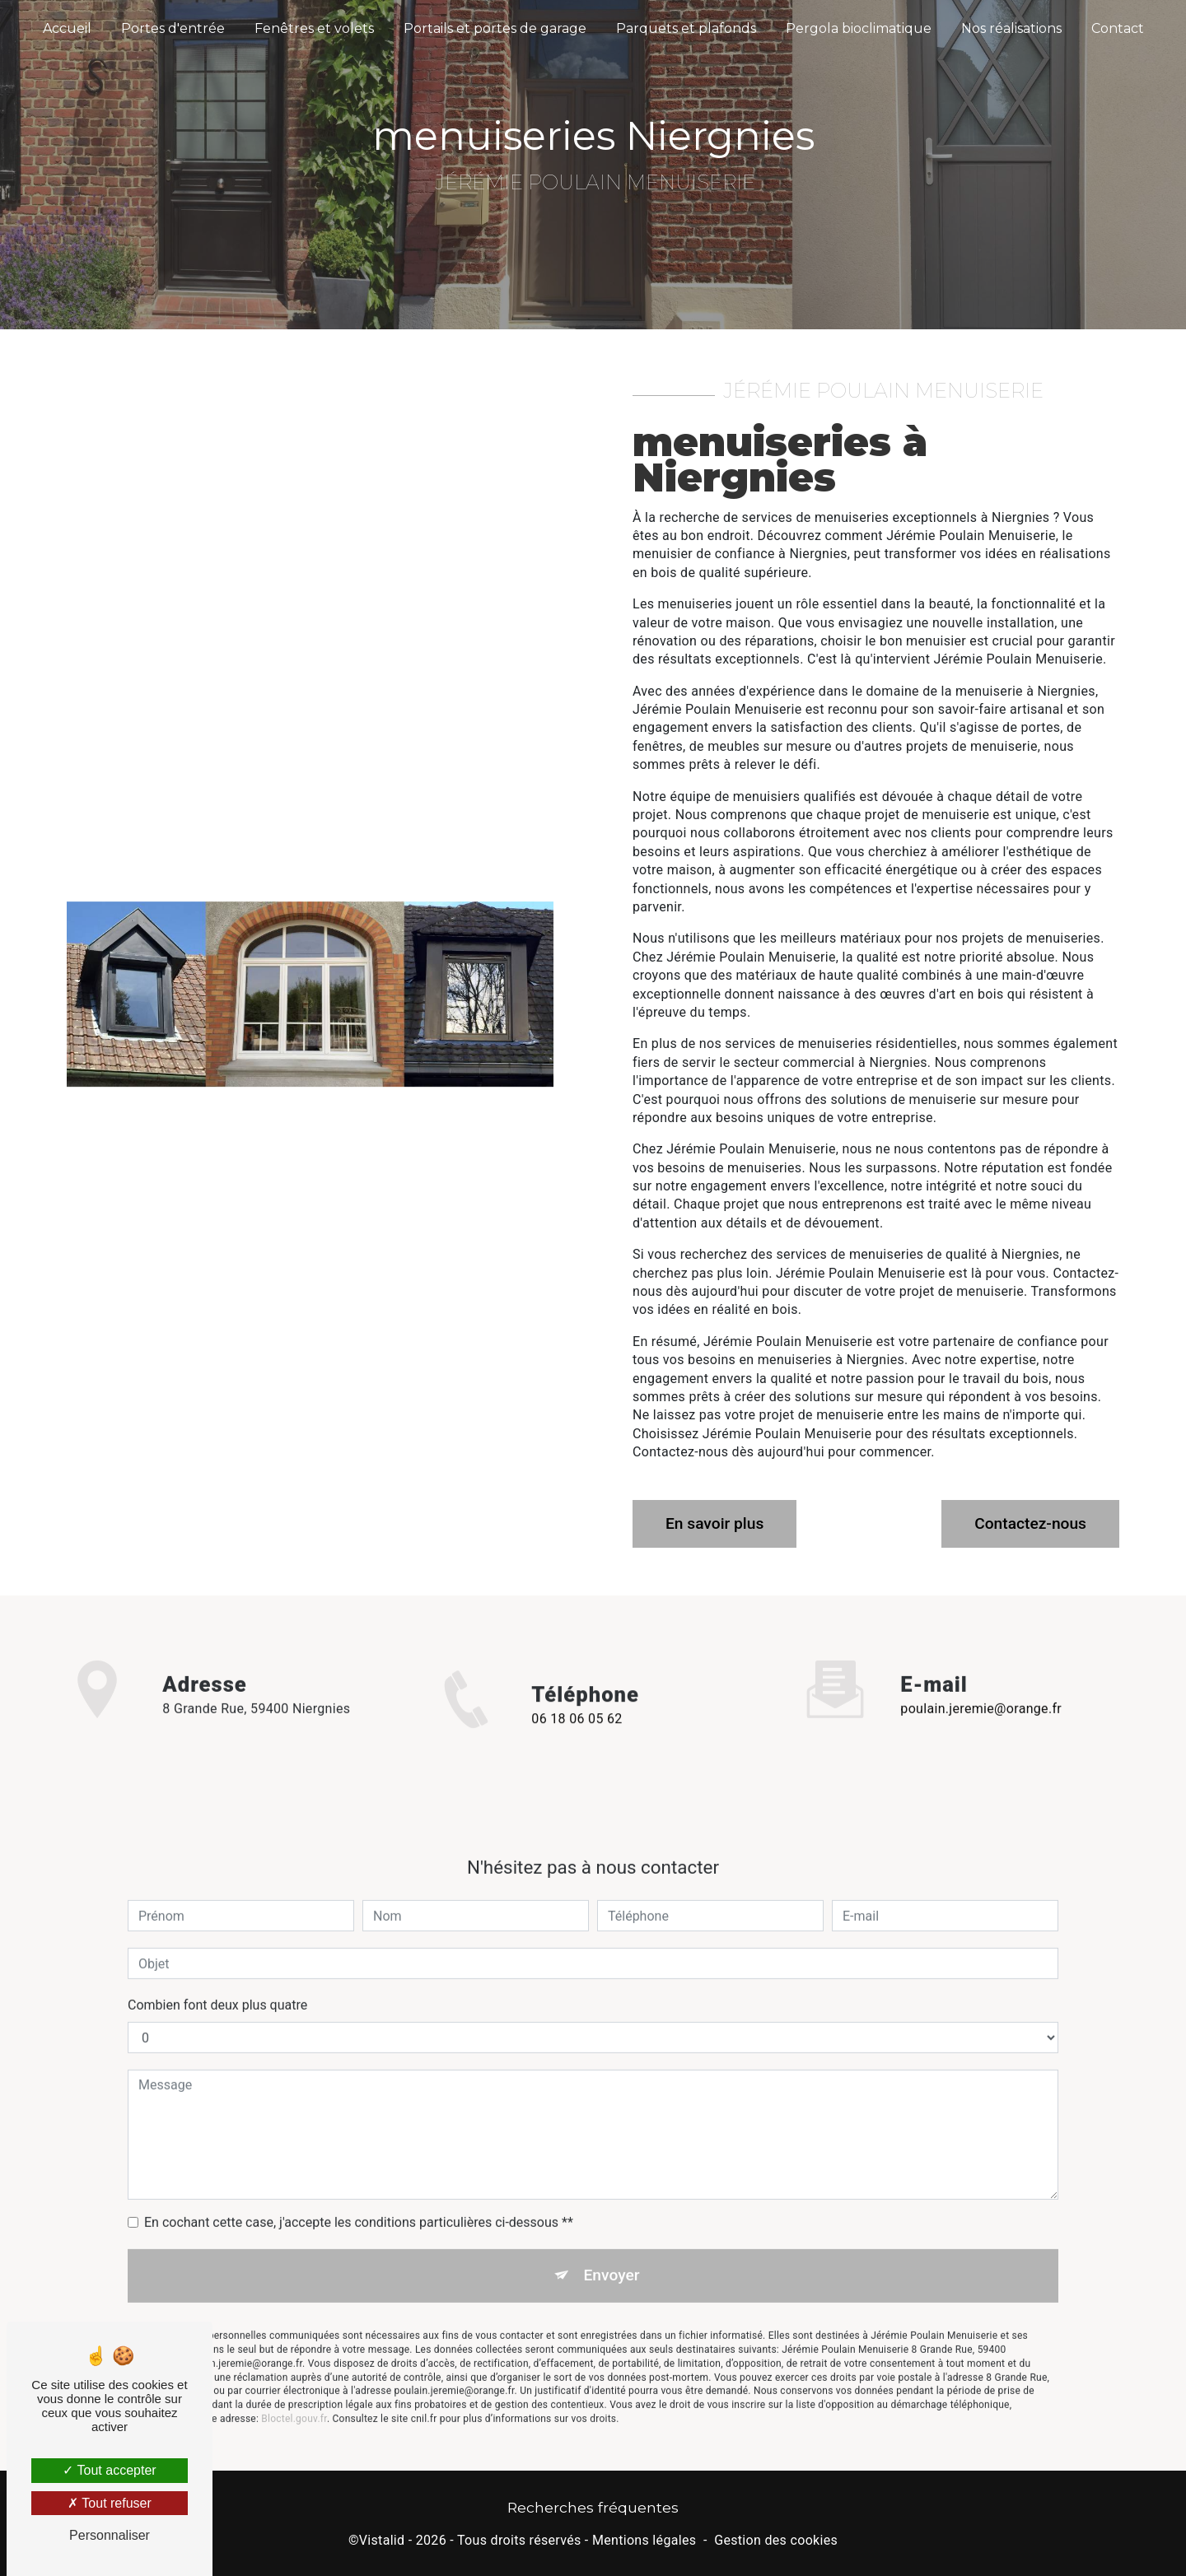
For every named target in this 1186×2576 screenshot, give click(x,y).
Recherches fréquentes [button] (593, 2507)
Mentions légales (644, 2540)
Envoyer (612, 2249)
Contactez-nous (1030, 1523)
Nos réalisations (1011, 28)
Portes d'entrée (173, 28)
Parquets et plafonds (686, 28)
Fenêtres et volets (314, 28)
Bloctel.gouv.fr (294, 2392)
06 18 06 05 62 (576, 1745)
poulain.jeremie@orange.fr (981, 1683)
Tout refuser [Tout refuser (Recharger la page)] (110, 2503)
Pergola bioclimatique (859, 28)
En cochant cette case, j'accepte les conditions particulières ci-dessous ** (358, 2197)
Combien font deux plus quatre (217, 1979)
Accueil (67, 28)
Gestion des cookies (776, 2540)
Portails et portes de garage (495, 28)
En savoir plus (714, 1523)
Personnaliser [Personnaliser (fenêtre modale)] (109, 2535)
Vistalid (382, 2540)
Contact (1117, 28)
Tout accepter (109, 2470)
